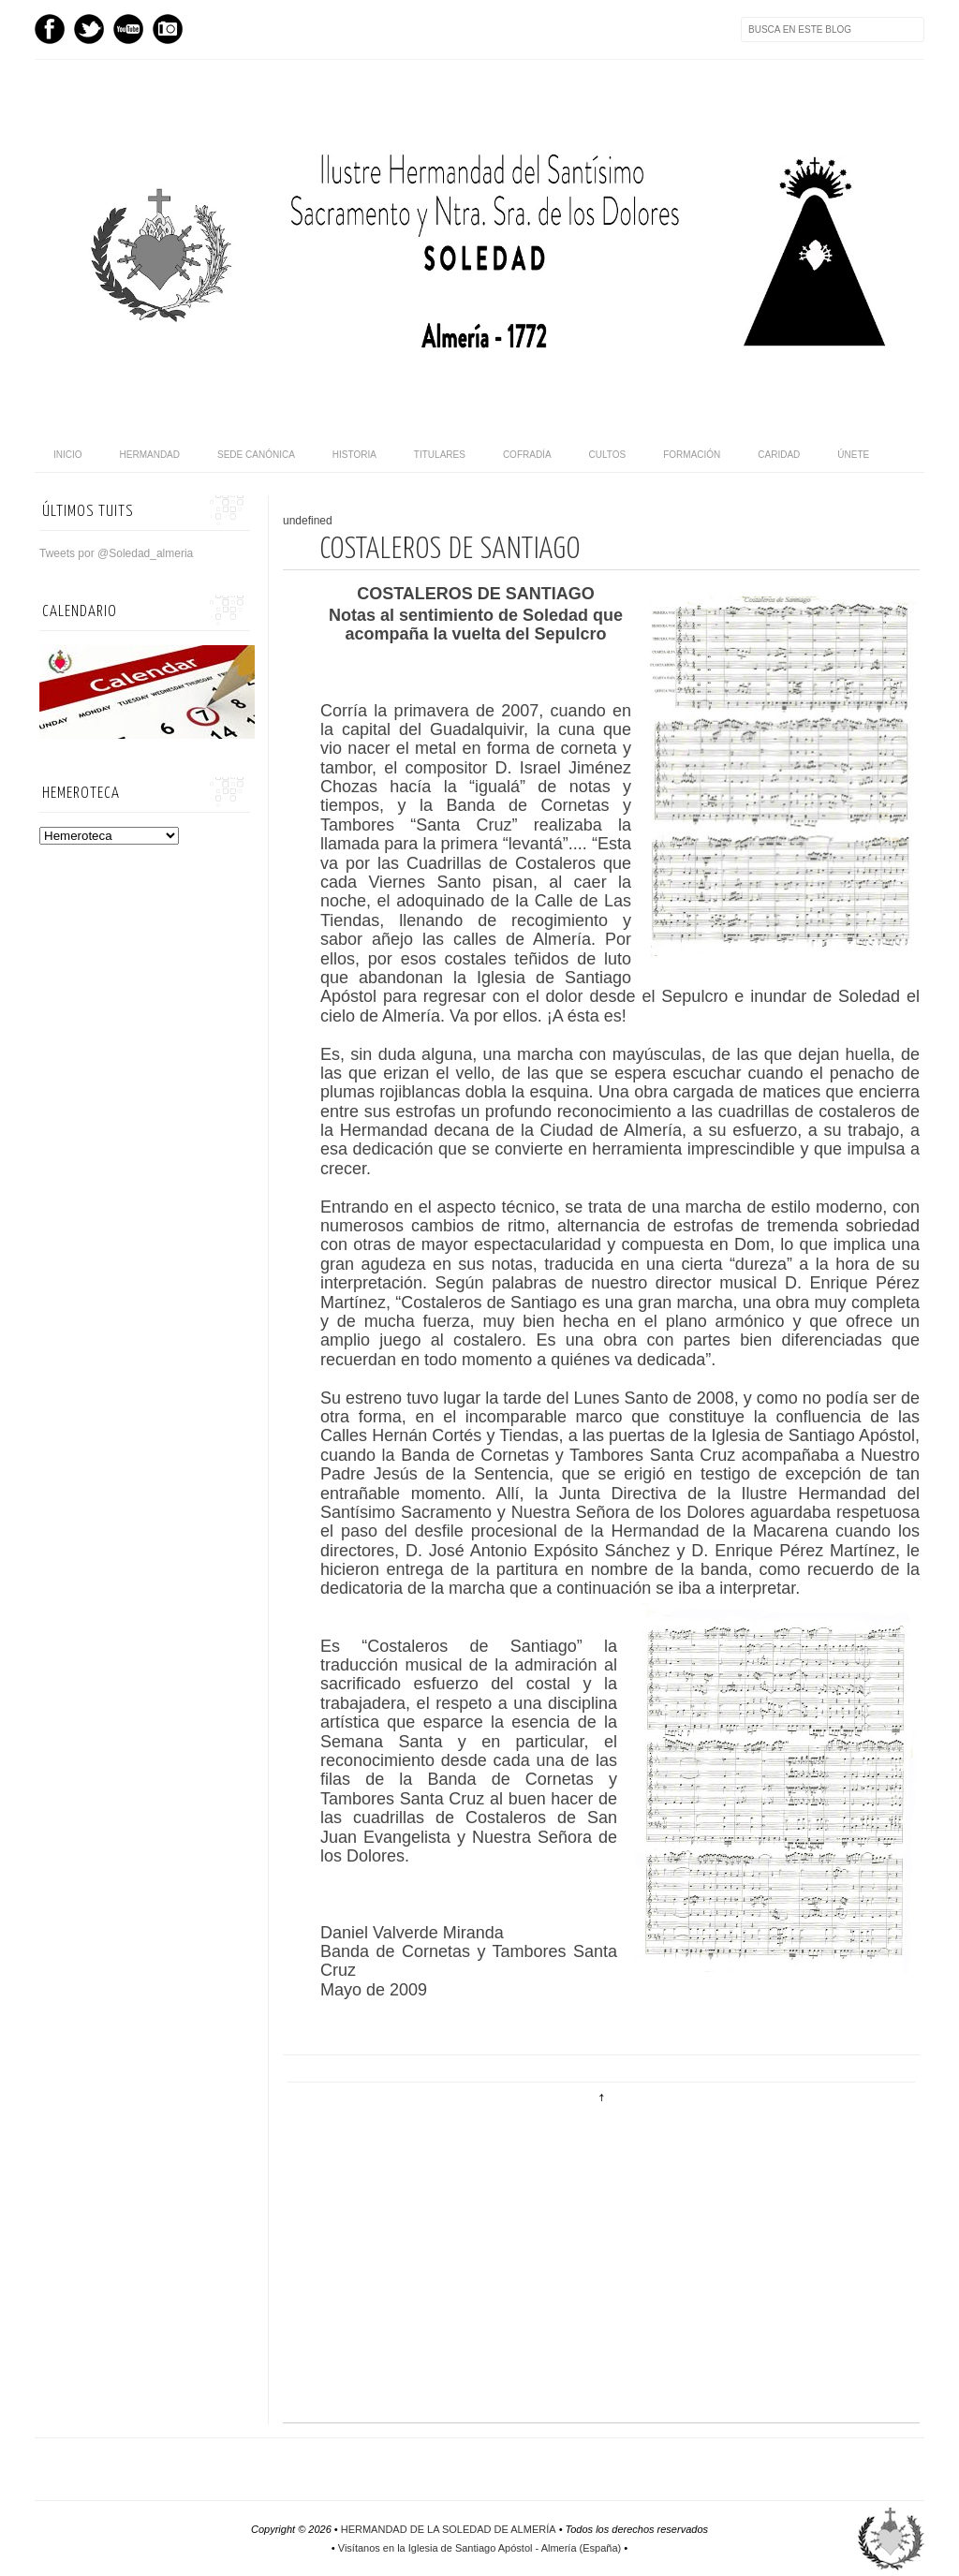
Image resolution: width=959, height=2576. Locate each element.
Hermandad (150, 454)
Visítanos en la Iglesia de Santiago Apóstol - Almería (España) (479, 2548)
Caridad (779, 454)
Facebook (50, 29)
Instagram (168, 29)
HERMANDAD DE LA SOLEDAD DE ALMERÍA (448, 2529)
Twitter (89, 29)
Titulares (439, 454)
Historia (354, 454)
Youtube (128, 29)
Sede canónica (256, 454)
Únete (853, 454)
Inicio (67, 454)
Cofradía (527, 454)
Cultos (608, 454)
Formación (691, 454)
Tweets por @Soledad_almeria (116, 553)
